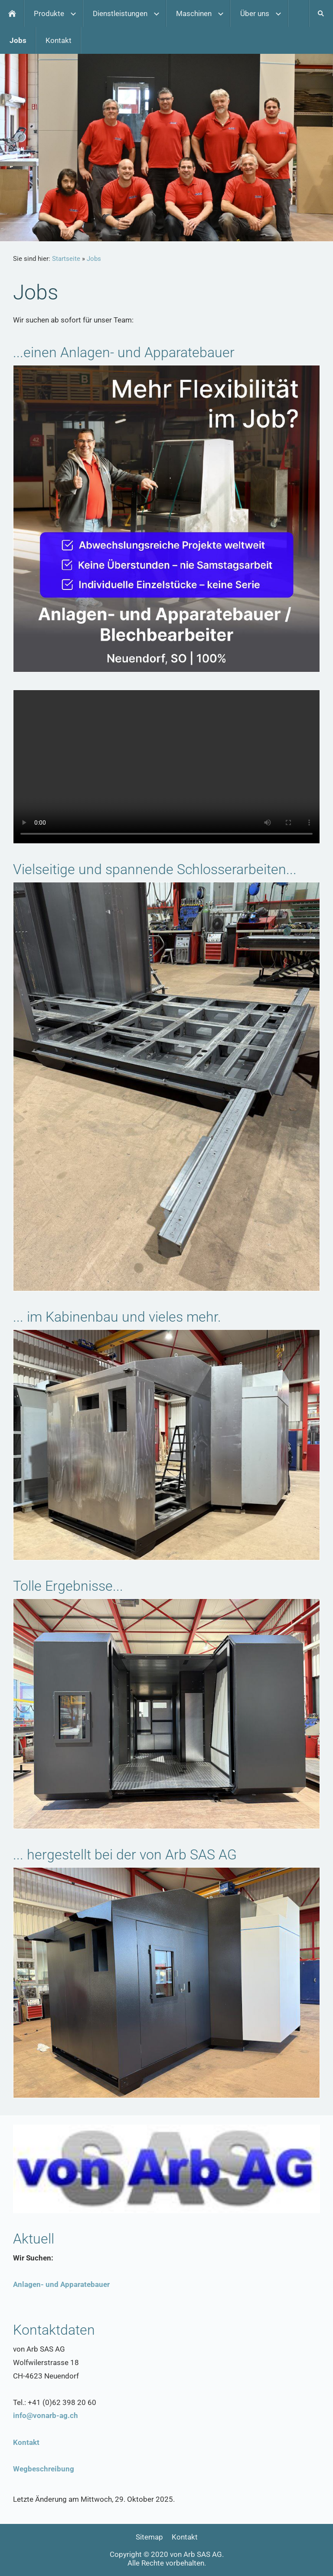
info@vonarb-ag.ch (45, 2415)
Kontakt (26, 2442)
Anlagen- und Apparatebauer (61, 2284)
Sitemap (149, 2537)
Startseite (66, 259)
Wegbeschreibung (43, 2468)
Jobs (94, 259)
